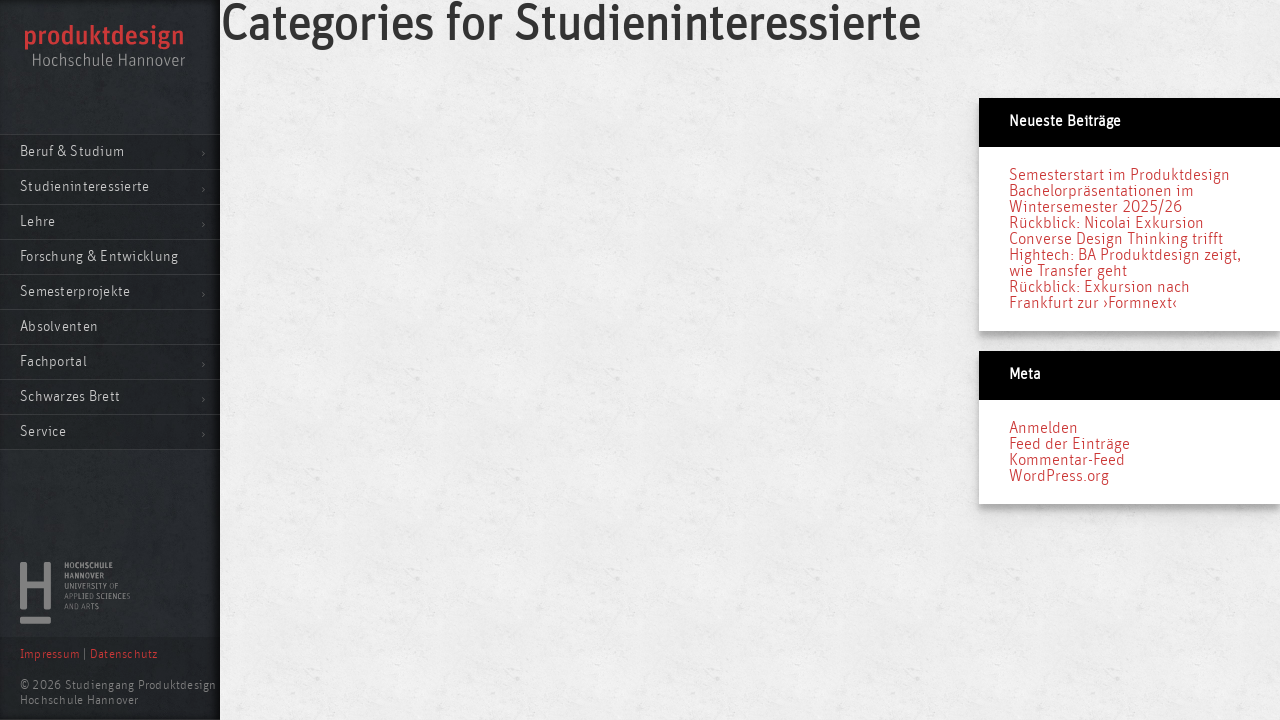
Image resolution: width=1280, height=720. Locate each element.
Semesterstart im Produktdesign (1119, 175)
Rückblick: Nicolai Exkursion (1106, 223)
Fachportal (53, 361)
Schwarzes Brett (70, 396)
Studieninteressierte (85, 186)
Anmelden (1043, 428)
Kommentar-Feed (1067, 460)
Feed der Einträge (1069, 444)
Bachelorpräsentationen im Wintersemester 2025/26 (1101, 199)
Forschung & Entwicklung (99, 256)
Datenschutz (124, 654)
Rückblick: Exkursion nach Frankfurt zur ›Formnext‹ (1099, 295)
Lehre (37, 221)
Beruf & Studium (72, 151)
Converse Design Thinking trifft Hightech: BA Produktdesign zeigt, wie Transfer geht (1125, 255)
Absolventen (59, 326)
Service (43, 431)
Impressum (50, 654)
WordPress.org (1059, 476)
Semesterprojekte (75, 291)
